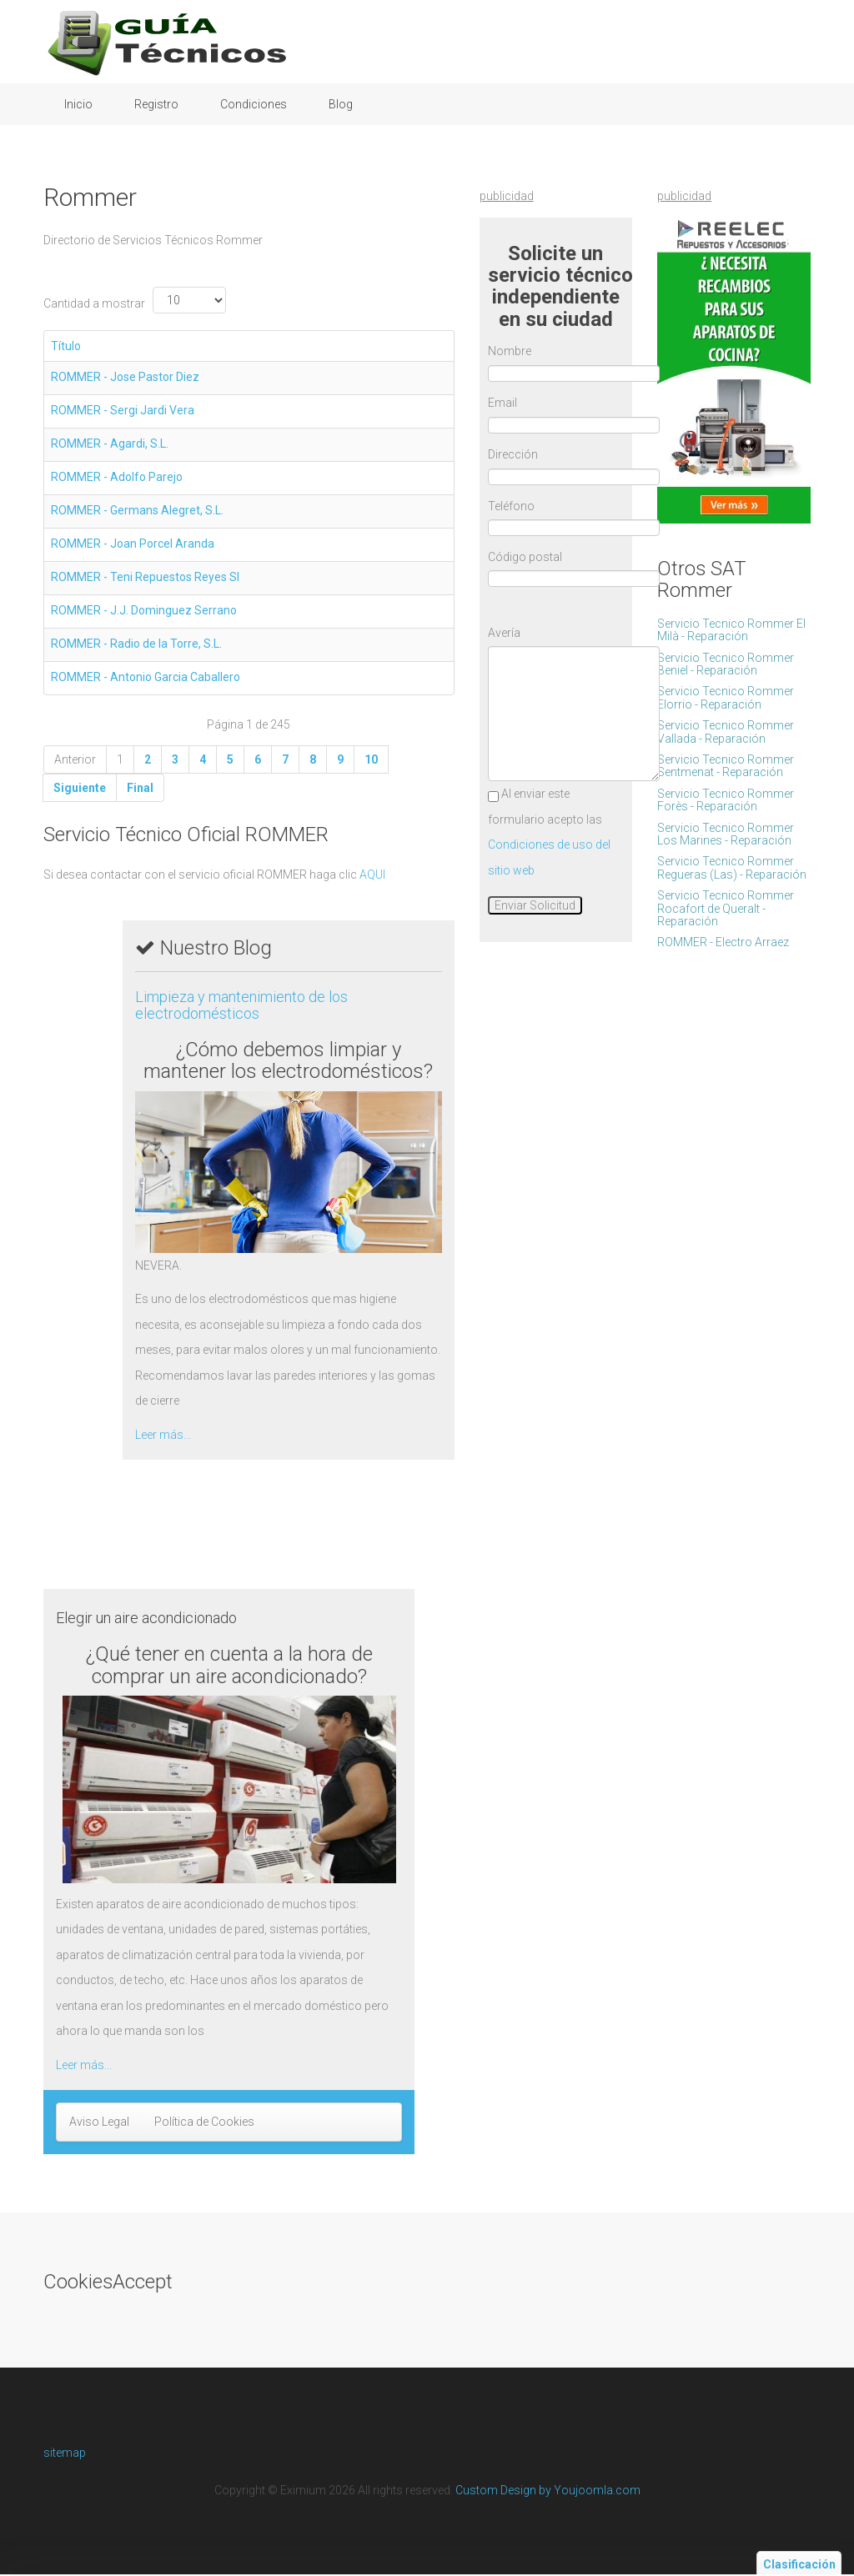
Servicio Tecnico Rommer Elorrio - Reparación (725, 697)
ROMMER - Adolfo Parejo (117, 477)
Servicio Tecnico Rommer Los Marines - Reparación (725, 834)
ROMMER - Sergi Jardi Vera (122, 410)
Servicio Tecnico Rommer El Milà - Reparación (731, 630)
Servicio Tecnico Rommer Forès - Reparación (725, 800)
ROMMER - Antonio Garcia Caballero (145, 677)
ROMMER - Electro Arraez (723, 942)
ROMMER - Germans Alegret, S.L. (137, 510)
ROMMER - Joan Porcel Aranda (132, 543)
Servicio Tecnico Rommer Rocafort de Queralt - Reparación (725, 908)
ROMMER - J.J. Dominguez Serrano (144, 610)
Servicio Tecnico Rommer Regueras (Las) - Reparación (731, 867)
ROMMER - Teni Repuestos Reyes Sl (145, 577)
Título (66, 346)
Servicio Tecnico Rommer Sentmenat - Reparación (725, 766)
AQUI (372, 874)
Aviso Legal (99, 2121)
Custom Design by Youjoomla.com (547, 2490)
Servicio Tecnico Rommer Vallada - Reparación (725, 731)
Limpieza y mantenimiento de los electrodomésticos (241, 1005)
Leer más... (163, 1434)
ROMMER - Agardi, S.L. (109, 443)
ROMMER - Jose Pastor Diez (125, 376)
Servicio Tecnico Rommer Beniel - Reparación (725, 664)
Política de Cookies (204, 2121)
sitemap (64, 2452)
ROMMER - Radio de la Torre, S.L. (136, 643)
